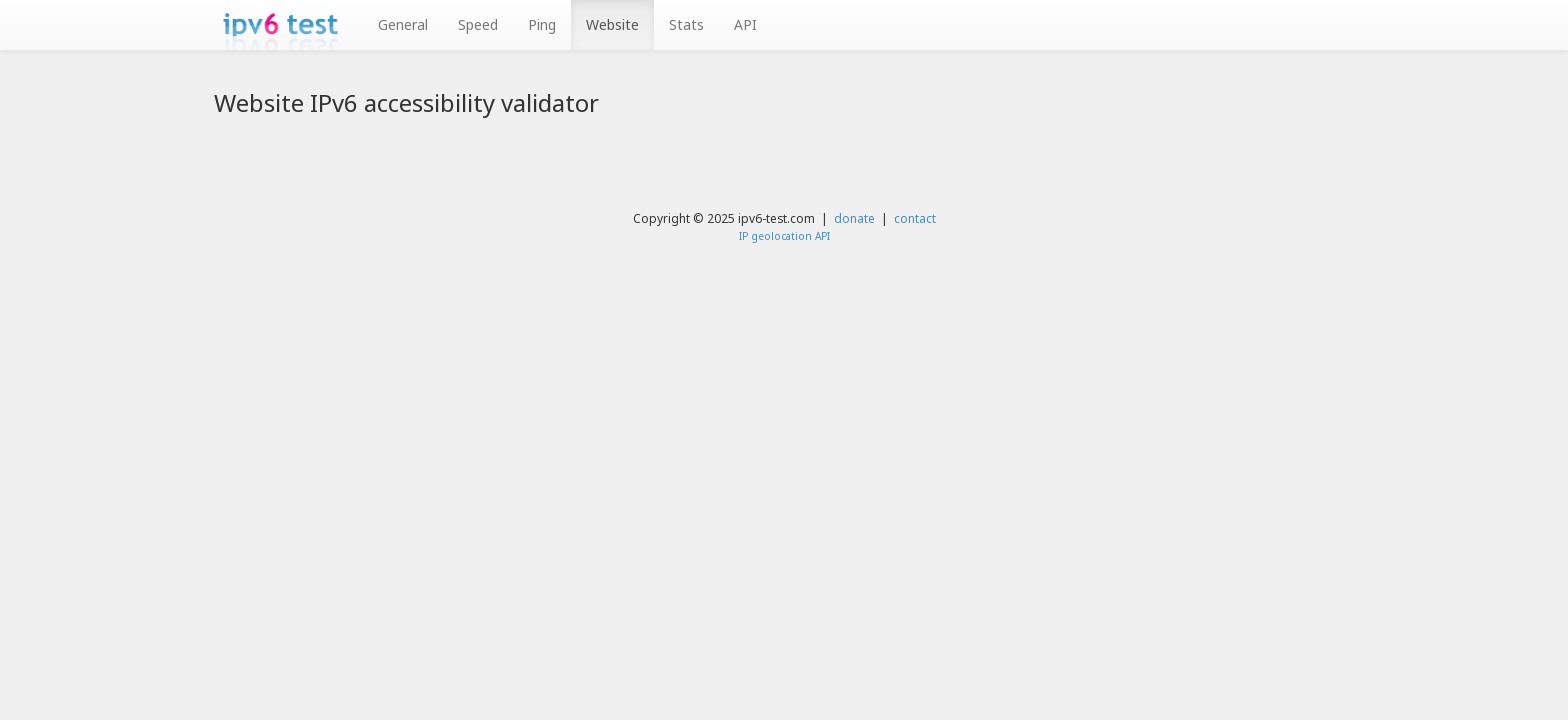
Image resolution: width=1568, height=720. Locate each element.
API (745, 24)
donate (854, 218)
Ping (542, 24)
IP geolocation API (784, 236)
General (403, 24)
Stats (686, 24)
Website (612, 24)
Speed (478, 24)
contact (915, 218)
